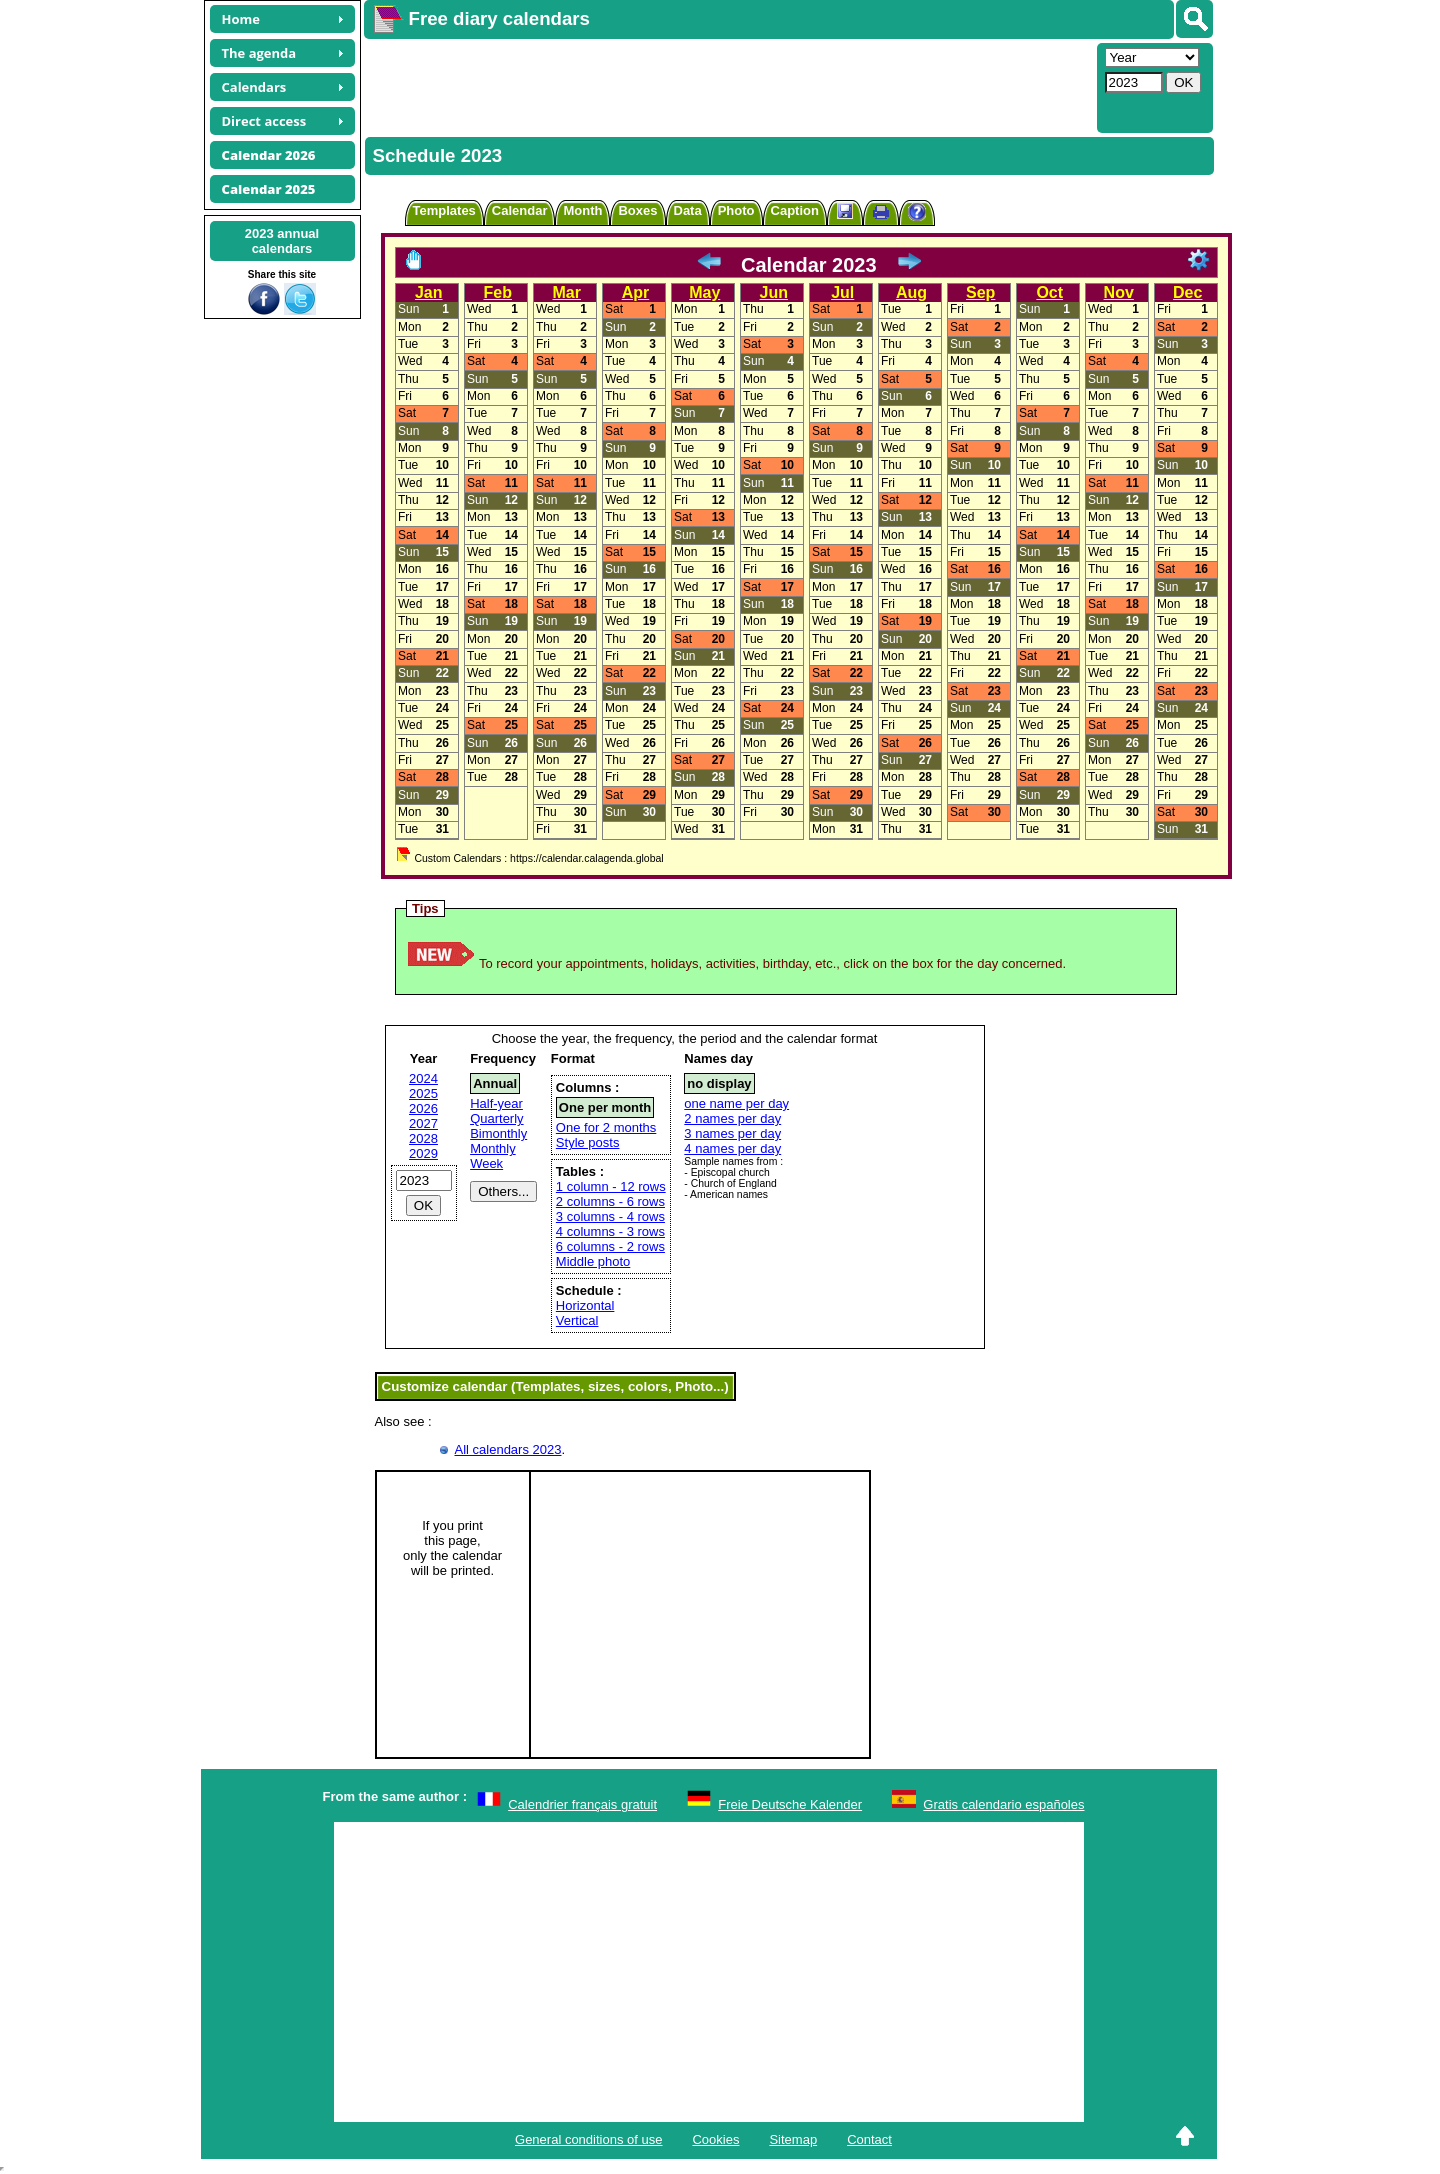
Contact (869, 2139)
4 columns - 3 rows (610, 1231)
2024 (423, 1078)
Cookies (715, 2139)
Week (486, 1163)
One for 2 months (606, 1127)
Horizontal (585, 1305)
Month (582, 210)
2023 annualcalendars (282, 241)
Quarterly (496, 1118)
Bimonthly (498, 1133)
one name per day (736, 1103)
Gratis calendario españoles (1003, 1804)
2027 (423, 1123)
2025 (423, 1093)
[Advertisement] (728, 86)
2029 (423, 1153)
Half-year (496, 1103)
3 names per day (732, 1133)
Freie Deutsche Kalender (790, 1804)
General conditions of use (588, 2139)
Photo (736, 210)
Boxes (637, 210)
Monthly (493, 1148)
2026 (423, 1108)
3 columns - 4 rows (610, 1216)
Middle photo (593, 1261)
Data (688, 210)
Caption (795, 210)
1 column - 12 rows (611, 1186)
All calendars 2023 (508, 1449)
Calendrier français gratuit (582, 1804)
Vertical (577, 1320)
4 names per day (732, 1148)
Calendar (520, 210)
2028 (423, 1138)
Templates (444, 210)
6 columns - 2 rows (610, 1246)
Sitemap (793, 2139)
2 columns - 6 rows (610, 1201)
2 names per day (732, 1118)
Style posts (588, 1142)
